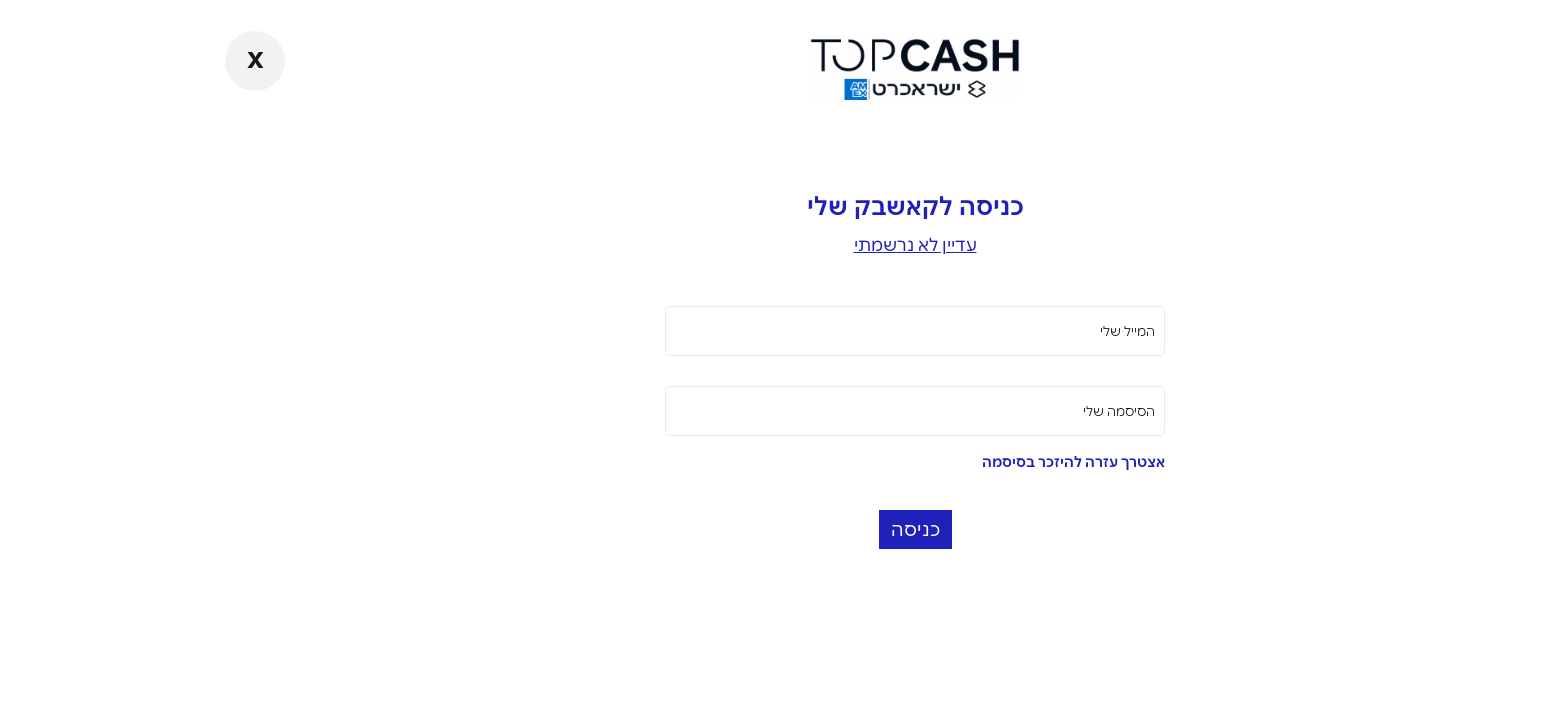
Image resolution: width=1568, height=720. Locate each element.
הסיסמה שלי (988, 411)
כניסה (784, 529)
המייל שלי (996, 331)
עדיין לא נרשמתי (784, 244)
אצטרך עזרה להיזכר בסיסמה (942, 462)
